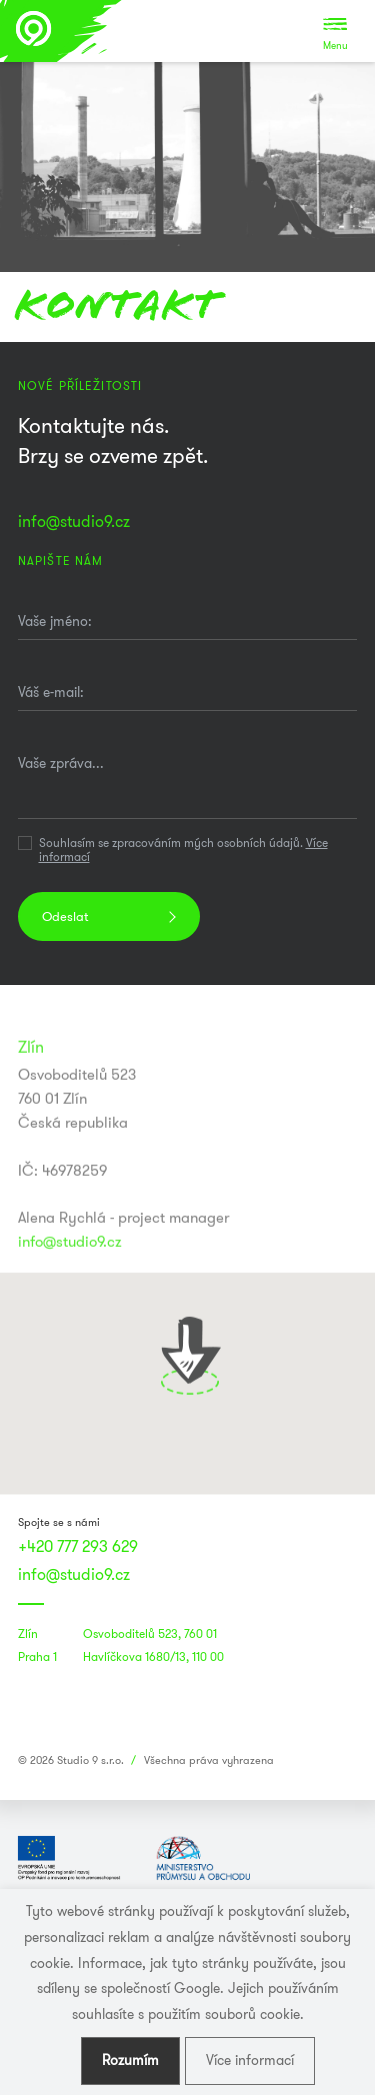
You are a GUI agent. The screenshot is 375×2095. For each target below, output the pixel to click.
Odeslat (65, 916)
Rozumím (130, 2060)
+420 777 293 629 (78, 1547)
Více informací (250, 2060)
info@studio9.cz (74, 521)
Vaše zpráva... (61, 763)
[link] (188, 1715)
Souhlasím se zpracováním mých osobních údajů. (183, 851)
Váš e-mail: (51, 692)
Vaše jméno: (55, 621)
